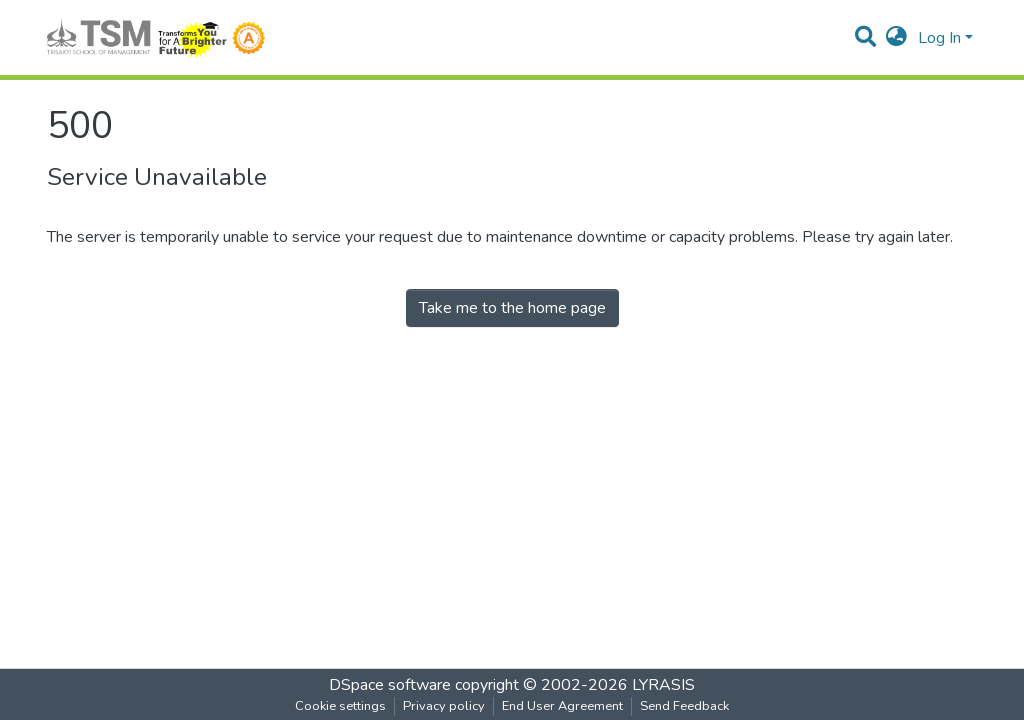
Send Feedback (684, 706)
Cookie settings (340, 706)
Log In (939, 38)
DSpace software (390, 685)
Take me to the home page (512, 308)
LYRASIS (663, 685)
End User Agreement (562, 706)
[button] (896, 38)
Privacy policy (444, 706)
